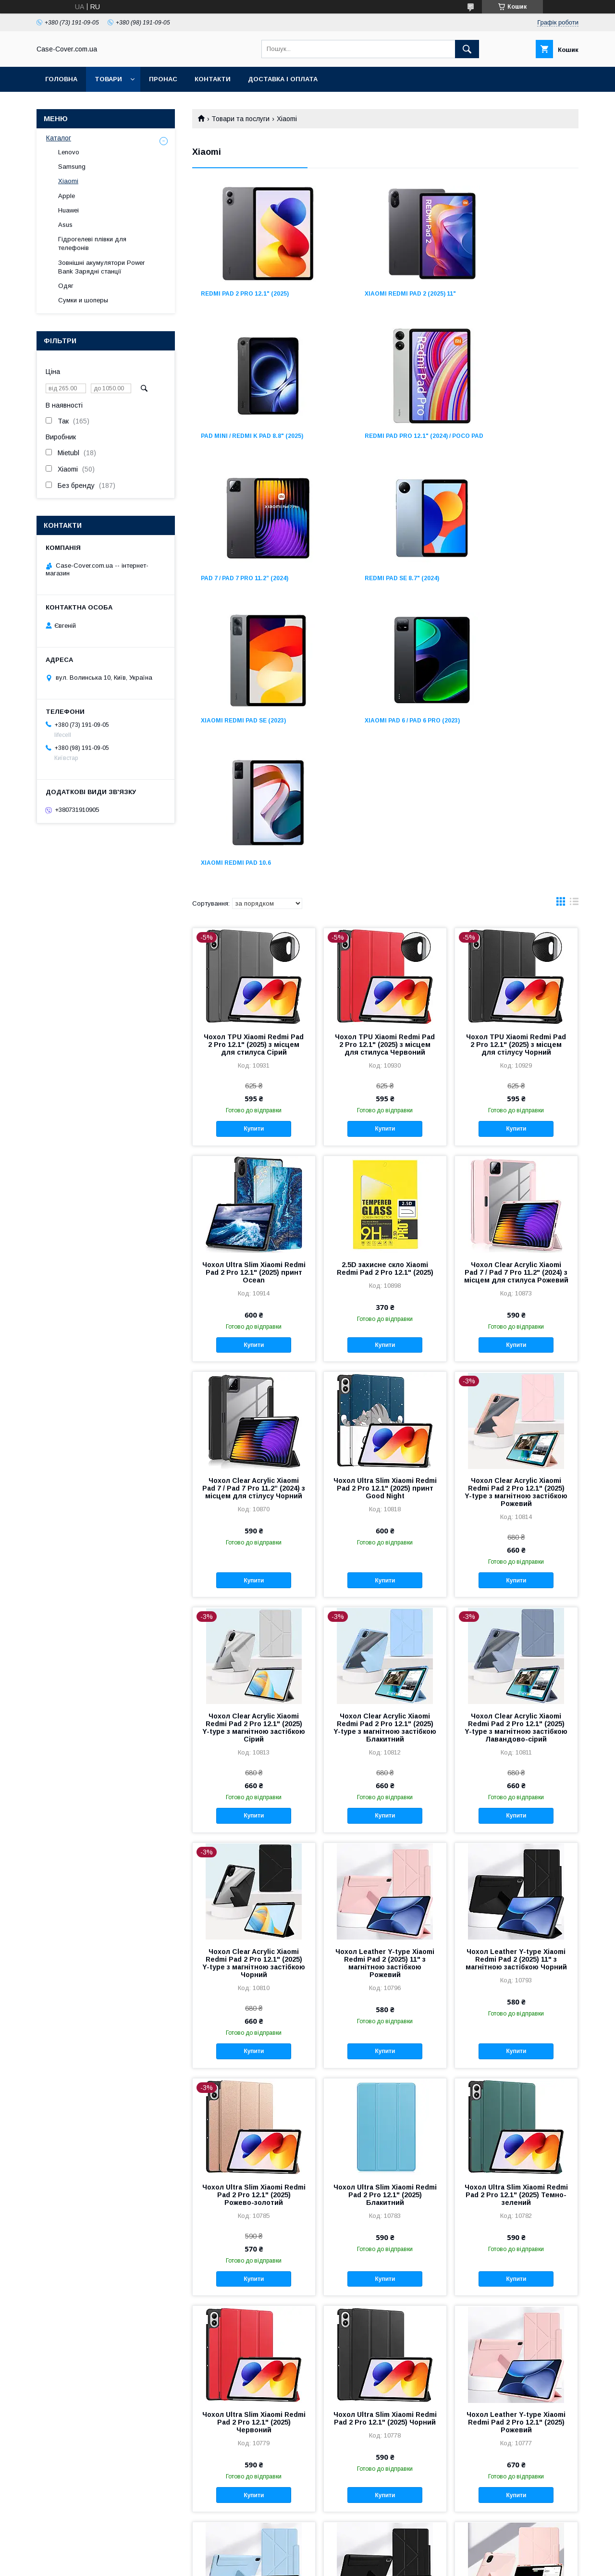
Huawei (68, 210)
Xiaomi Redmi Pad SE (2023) (243, 585)
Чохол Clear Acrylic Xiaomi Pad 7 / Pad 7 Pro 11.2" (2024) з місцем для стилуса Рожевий (516, 994)
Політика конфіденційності (399, 2563)
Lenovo (68, 152)
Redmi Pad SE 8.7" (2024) (504, 436)
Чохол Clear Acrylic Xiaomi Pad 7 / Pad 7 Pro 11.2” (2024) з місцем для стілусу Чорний (253, 1210)
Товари (108, 79)
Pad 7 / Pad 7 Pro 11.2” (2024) (377, 436)
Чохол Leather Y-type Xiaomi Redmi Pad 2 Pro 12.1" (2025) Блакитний (253, 2360)
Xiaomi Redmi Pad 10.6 (502, 585)
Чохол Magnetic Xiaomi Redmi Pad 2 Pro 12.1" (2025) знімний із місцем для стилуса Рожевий (516, 2364)
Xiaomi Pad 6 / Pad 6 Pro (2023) (381, 585)
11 (564, 2491)
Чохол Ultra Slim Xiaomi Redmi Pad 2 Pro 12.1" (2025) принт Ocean (254, 994)
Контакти (213, 79)
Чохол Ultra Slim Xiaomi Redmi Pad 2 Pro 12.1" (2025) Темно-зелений (516, 1917)
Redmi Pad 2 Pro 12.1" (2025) (245, 293)
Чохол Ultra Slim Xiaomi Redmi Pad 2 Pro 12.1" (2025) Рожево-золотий (254, 1917)
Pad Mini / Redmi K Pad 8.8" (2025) (518, 293)
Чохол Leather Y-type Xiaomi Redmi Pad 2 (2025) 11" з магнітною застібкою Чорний (516, 1681)
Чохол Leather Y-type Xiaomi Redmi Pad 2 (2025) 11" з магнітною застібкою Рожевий (384, 1685)
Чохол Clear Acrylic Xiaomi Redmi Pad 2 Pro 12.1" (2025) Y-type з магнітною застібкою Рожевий (516, 1214)
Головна (61, 79)
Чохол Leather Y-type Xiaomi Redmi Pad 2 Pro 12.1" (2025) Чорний (384, 2360)
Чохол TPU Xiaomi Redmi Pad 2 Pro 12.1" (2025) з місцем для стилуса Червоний (385, 766)
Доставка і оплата (283, 79)
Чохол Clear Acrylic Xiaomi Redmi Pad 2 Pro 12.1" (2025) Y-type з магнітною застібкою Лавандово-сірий (516, 1449)
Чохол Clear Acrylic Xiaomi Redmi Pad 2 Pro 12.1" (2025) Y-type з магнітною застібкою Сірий (253, 1449)
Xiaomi (68, 181)
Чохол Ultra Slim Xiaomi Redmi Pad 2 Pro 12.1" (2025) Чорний (385, 2140)
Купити (254, 850)
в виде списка (574, 626)
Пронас (163, 79)
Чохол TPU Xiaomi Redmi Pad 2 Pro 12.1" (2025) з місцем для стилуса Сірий (254, 766)
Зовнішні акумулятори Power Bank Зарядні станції (101, 267)
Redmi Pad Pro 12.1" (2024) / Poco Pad (244, 439)
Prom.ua (353, 2554)
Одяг (66, 285)
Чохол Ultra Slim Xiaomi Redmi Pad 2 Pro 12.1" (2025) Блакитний (385, 1917)
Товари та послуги (240, 119)
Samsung (72, 166)
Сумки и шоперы (83, 300)
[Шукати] (467, 49)
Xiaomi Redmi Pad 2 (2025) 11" (379, 293)
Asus (65, 224)
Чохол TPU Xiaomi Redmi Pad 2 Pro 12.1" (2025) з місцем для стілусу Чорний (516, 766)
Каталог (58, 138)
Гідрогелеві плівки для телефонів (92, 243)
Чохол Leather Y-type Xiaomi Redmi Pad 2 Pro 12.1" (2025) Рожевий (516, 2144)
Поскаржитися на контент (324, 2563)
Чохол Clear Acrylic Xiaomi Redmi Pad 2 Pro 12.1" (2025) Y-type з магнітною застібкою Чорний (253, 1685)
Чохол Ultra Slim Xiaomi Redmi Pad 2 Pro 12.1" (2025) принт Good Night (385, 1210)
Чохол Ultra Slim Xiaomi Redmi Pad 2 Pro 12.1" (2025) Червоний (254, 2144)
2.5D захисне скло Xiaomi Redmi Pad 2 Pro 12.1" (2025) (385, 990)
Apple (66, 195)
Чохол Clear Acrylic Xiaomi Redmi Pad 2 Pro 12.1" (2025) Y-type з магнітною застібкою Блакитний (384, 1449)
